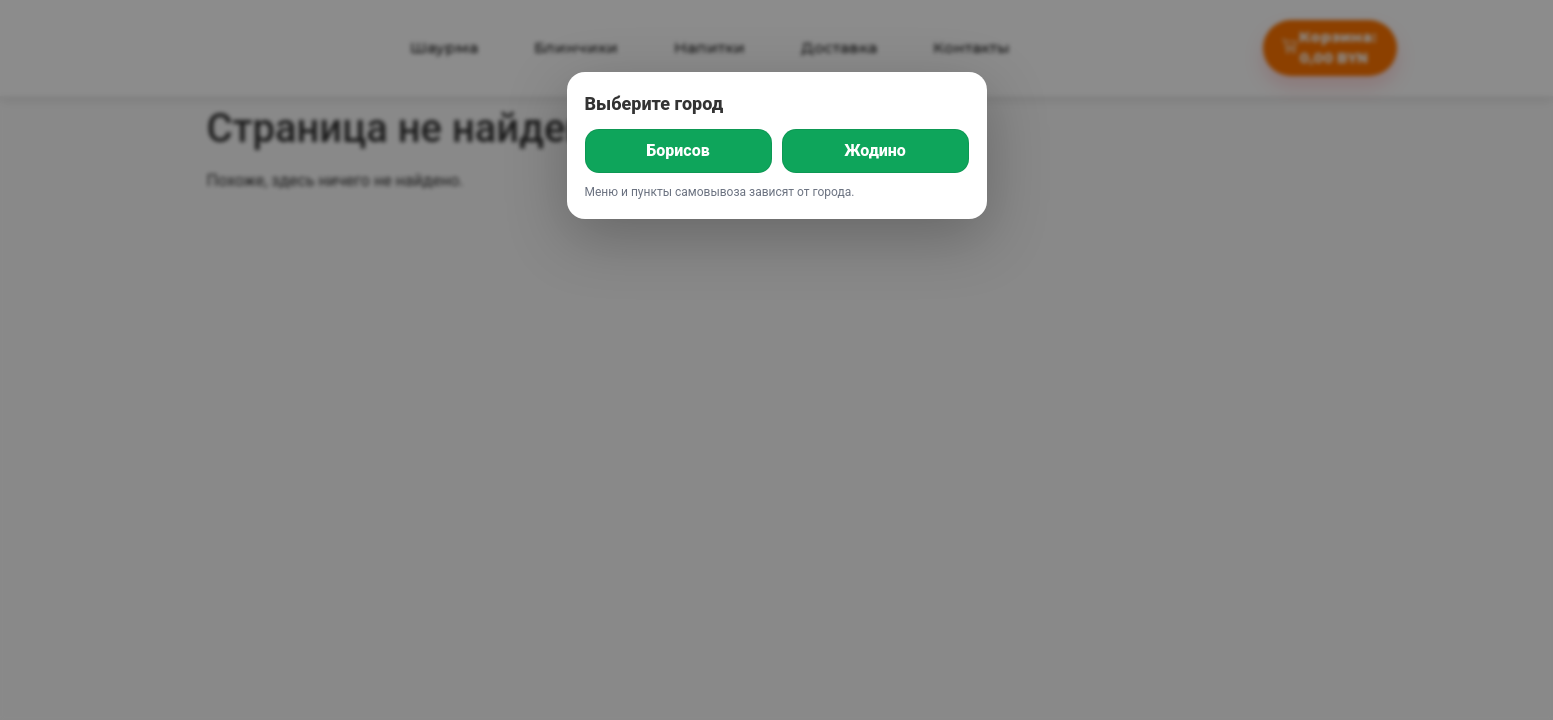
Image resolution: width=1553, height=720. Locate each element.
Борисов (677, 150)
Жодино (875, 150)
